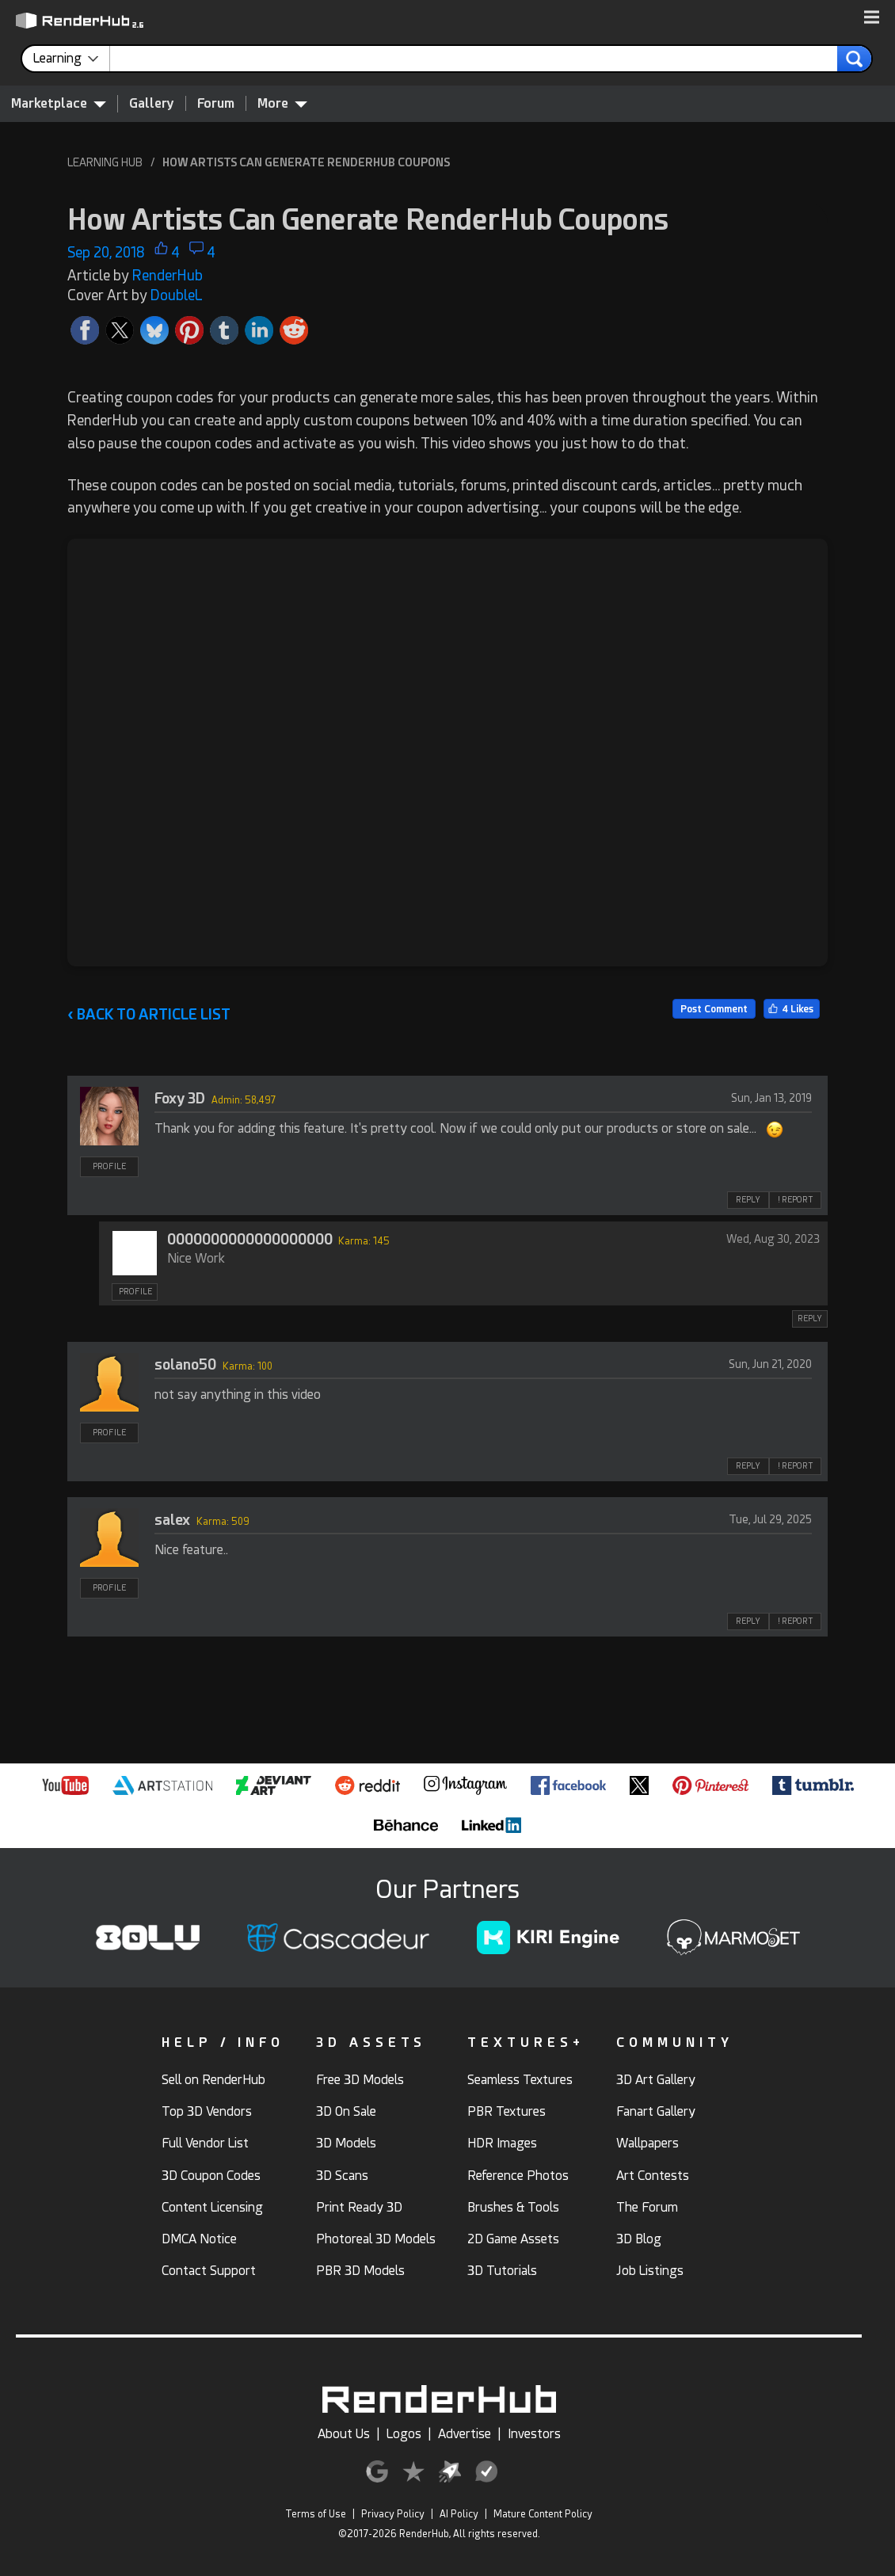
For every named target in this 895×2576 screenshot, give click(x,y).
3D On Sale (346, 2111)
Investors (534, 2433)
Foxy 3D (179, 1098)
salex (172, 1519)
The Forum (647, 2207)
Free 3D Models (360, 2079)
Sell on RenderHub (213, 2079)
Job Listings (650, 2270)
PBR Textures (506, 2111)
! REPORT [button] (795, 1199)
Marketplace (58, 103)
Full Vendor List (205, 2143)
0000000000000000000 (250, 1239)
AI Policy (459, 2514)
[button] (871, 18)
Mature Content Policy (542, 2514)
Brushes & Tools (513, 2207)
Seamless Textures (520, 2079)
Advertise (464, 2433)
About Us (344, 2433)
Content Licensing (212, 2207)
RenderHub (167, 275)
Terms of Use (315, 2514)
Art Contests (652, 2175)
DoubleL (176, 295)
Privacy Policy (393, 2514)
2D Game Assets (513, 2238)
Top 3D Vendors (207, 2111)
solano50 (185, 1364)
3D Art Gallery (655, 2079)
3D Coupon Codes (211, 2175)
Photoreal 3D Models (376, 2238)
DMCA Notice (199, 2238)
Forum (215, 103)
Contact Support (209, 2270)
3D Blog (638, 2238)
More (282, 103)
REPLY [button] (748, 1199)
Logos (404, 2433)
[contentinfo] (71, 58)
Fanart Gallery (655, 2111)
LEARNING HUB (105, 162)
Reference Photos (518, 2175)
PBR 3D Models (360, 2270)
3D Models (346, 2143)
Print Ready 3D (359, 2207)
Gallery (151, 103)
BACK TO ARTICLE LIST (148, 1014)
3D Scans (342, 2175)
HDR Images (502, 2143)
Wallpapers (647, 2143)
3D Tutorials (502, 2270)
